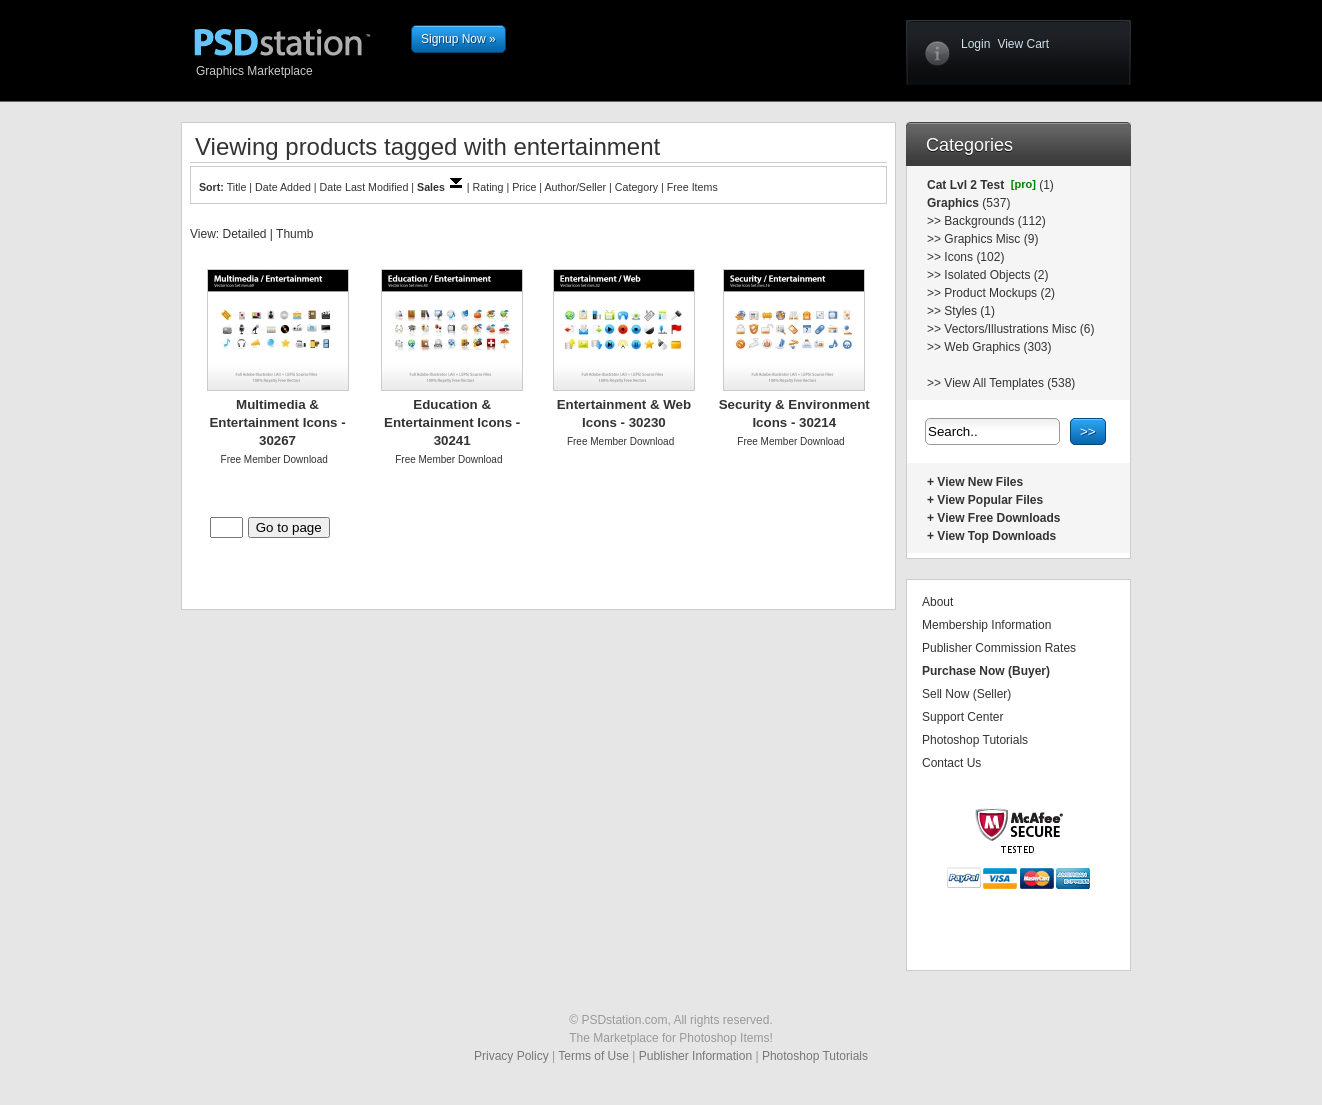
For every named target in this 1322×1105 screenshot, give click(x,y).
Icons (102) (974, 257)
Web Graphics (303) (997, 347)
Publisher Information (695, 1056)
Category (636, 187)
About (937, 602)
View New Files (980, 482)
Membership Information (986, 625)
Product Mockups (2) (999, 293)
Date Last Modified (364, 187)
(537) (994, 203)
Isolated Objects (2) (996, 275)
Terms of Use (593, 1056)
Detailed (244, 234)
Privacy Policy (511, 1056)
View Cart (1023, 44)
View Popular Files (990, 500)
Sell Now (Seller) (966, 694)
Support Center (962, 717)
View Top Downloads (996, 536)
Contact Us (951, 763)
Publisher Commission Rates (999, 648)
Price (524, 187)
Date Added (283, 187)
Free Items (692, 187)
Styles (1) (969, 311)
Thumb (294, 234)
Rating (488, 187)
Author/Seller (576, 187)
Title (237, 187)
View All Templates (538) (1009, 383)
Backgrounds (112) (994, 221)
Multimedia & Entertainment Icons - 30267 (277, 422)
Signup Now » (458, 39)
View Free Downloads (998, 518)
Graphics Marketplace (298, 70)
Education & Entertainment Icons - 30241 (452, 422)
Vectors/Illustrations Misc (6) (1019, 329)
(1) (1045, 185)
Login (975, 44)
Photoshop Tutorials (975, 740)
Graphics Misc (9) (991, 239)
